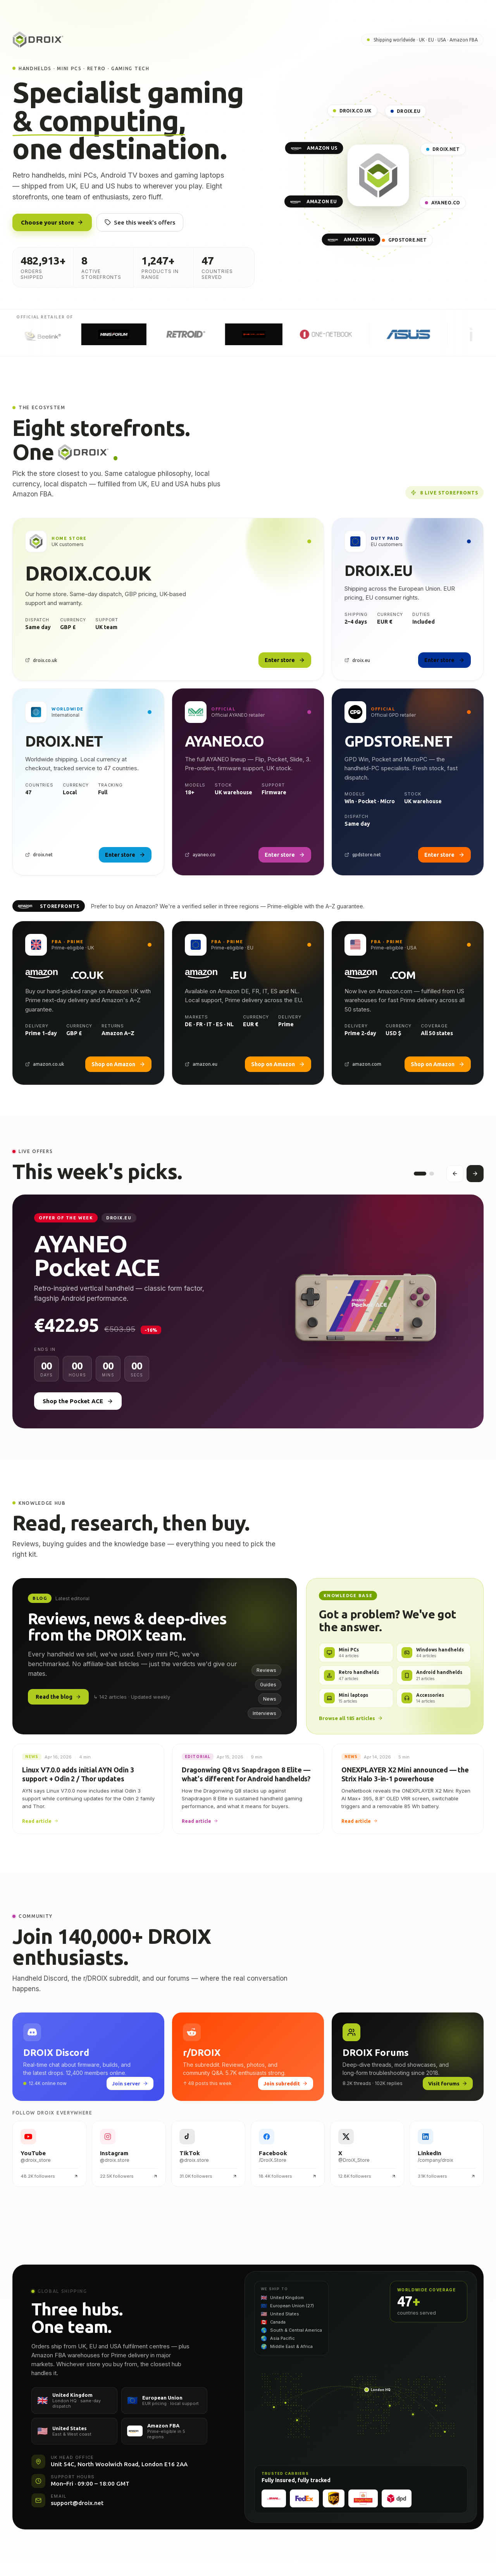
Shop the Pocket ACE (78, 1407)
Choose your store (52, 222)
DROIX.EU (405, 111)
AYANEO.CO (442, 202)
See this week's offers (140, 222)
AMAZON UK (351, 239)
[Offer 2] (431, 1177)
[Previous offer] (454, 1176)
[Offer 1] (420, 1177)
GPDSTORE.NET (404, 240)
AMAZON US (314, 148)
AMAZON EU (313, 201)
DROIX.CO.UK (352, 110)
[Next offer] (475, 1176)
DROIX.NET (443, 149)
